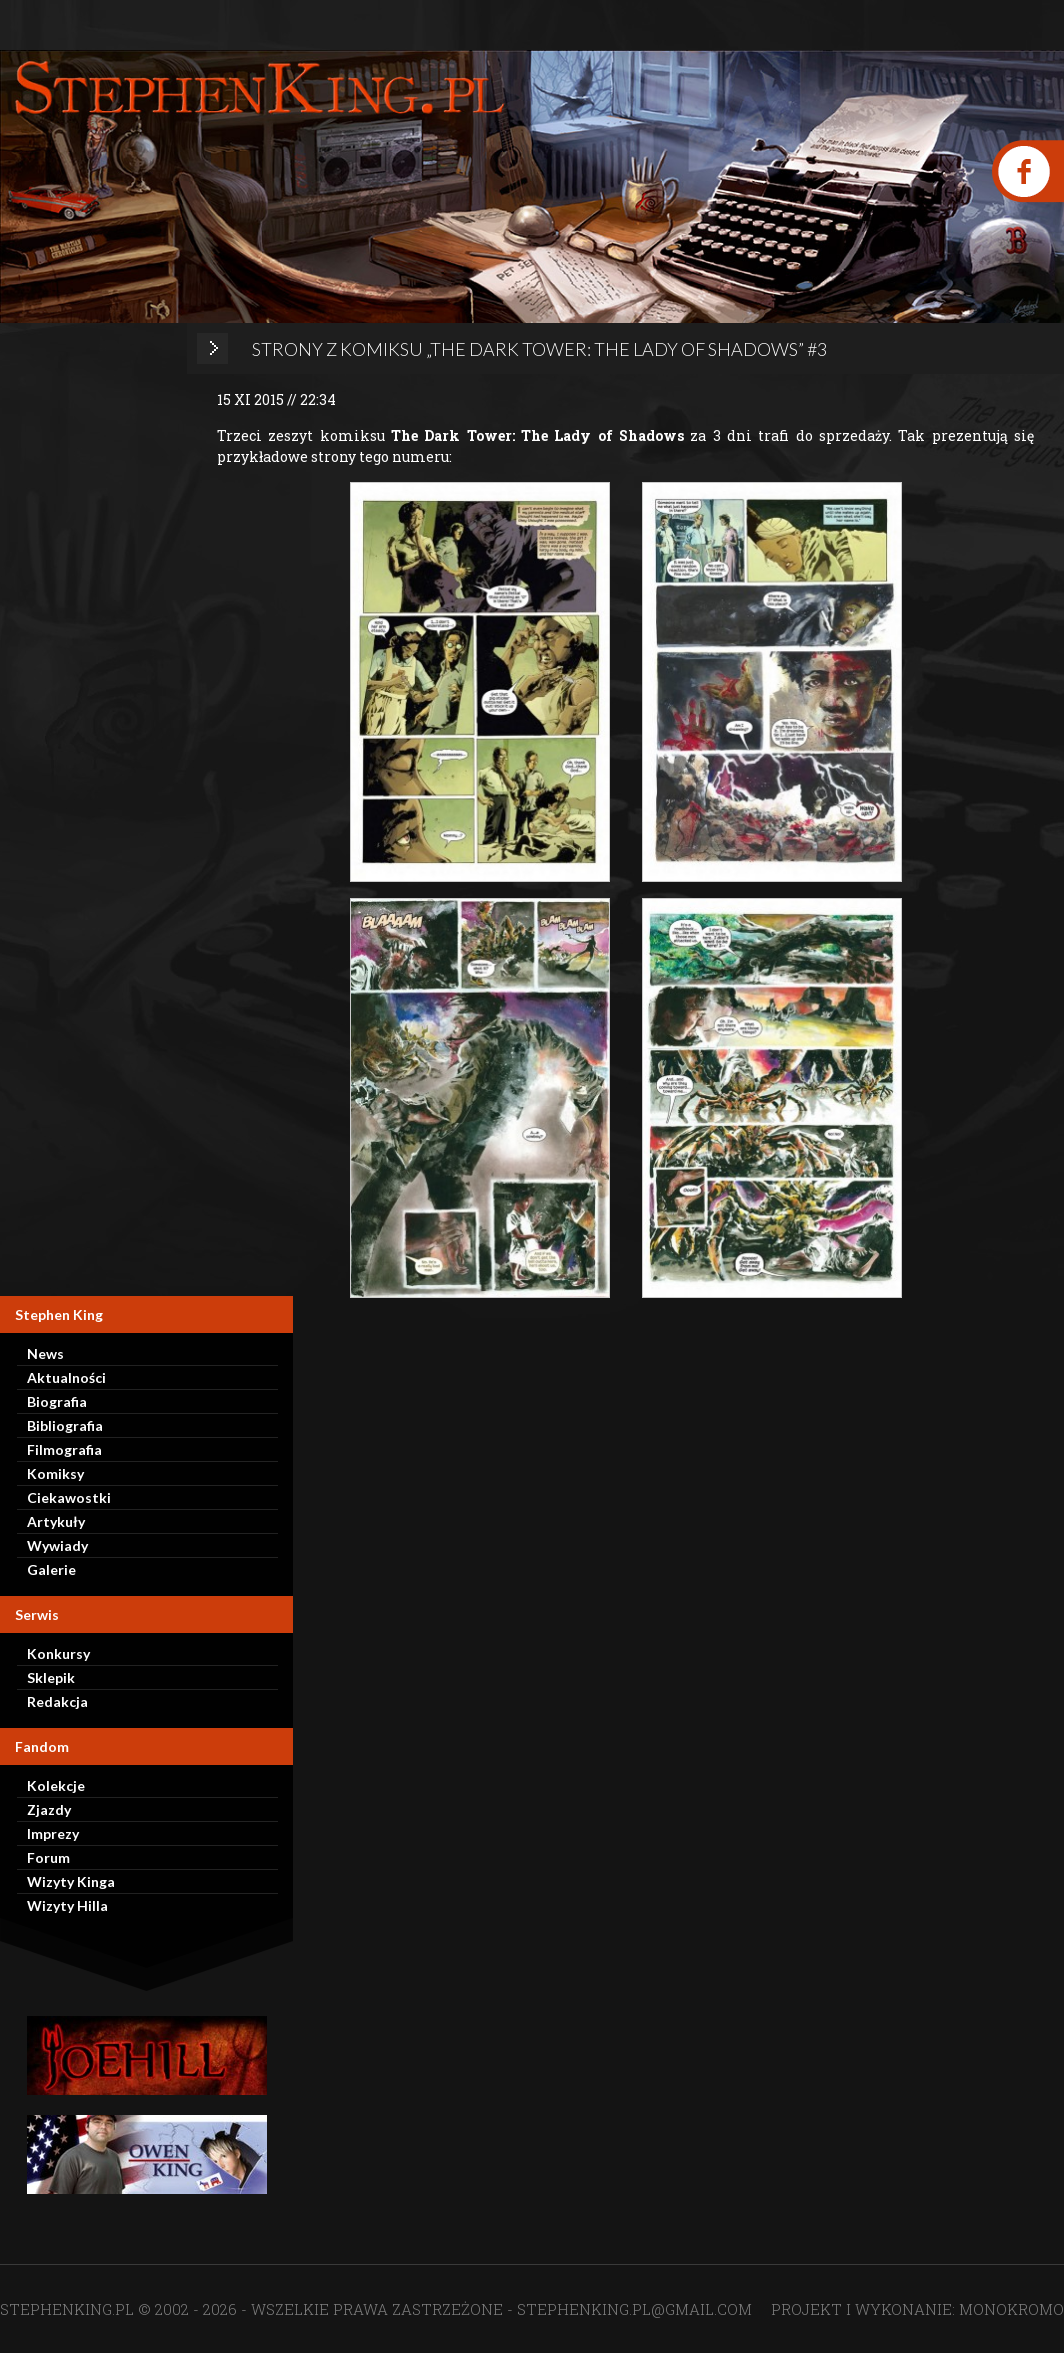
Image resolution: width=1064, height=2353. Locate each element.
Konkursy (58, 1653)
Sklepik (51, 1677)
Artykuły (56, 1521)
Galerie (51, 1569)
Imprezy (53, 1833)
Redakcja (57, 1701)
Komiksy (55, 1473)
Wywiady (57, 1545)
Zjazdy (49, 1809)
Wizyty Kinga (71, 1881)
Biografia (57, 1401)
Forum (48, 1857)
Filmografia (64, 1449)
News (45, 1353)
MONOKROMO (1011, 2309)
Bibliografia (65, 1425)
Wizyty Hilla (67, 1905)
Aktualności (66, 1377)
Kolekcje (56, 1785)
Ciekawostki (69, 1497)
